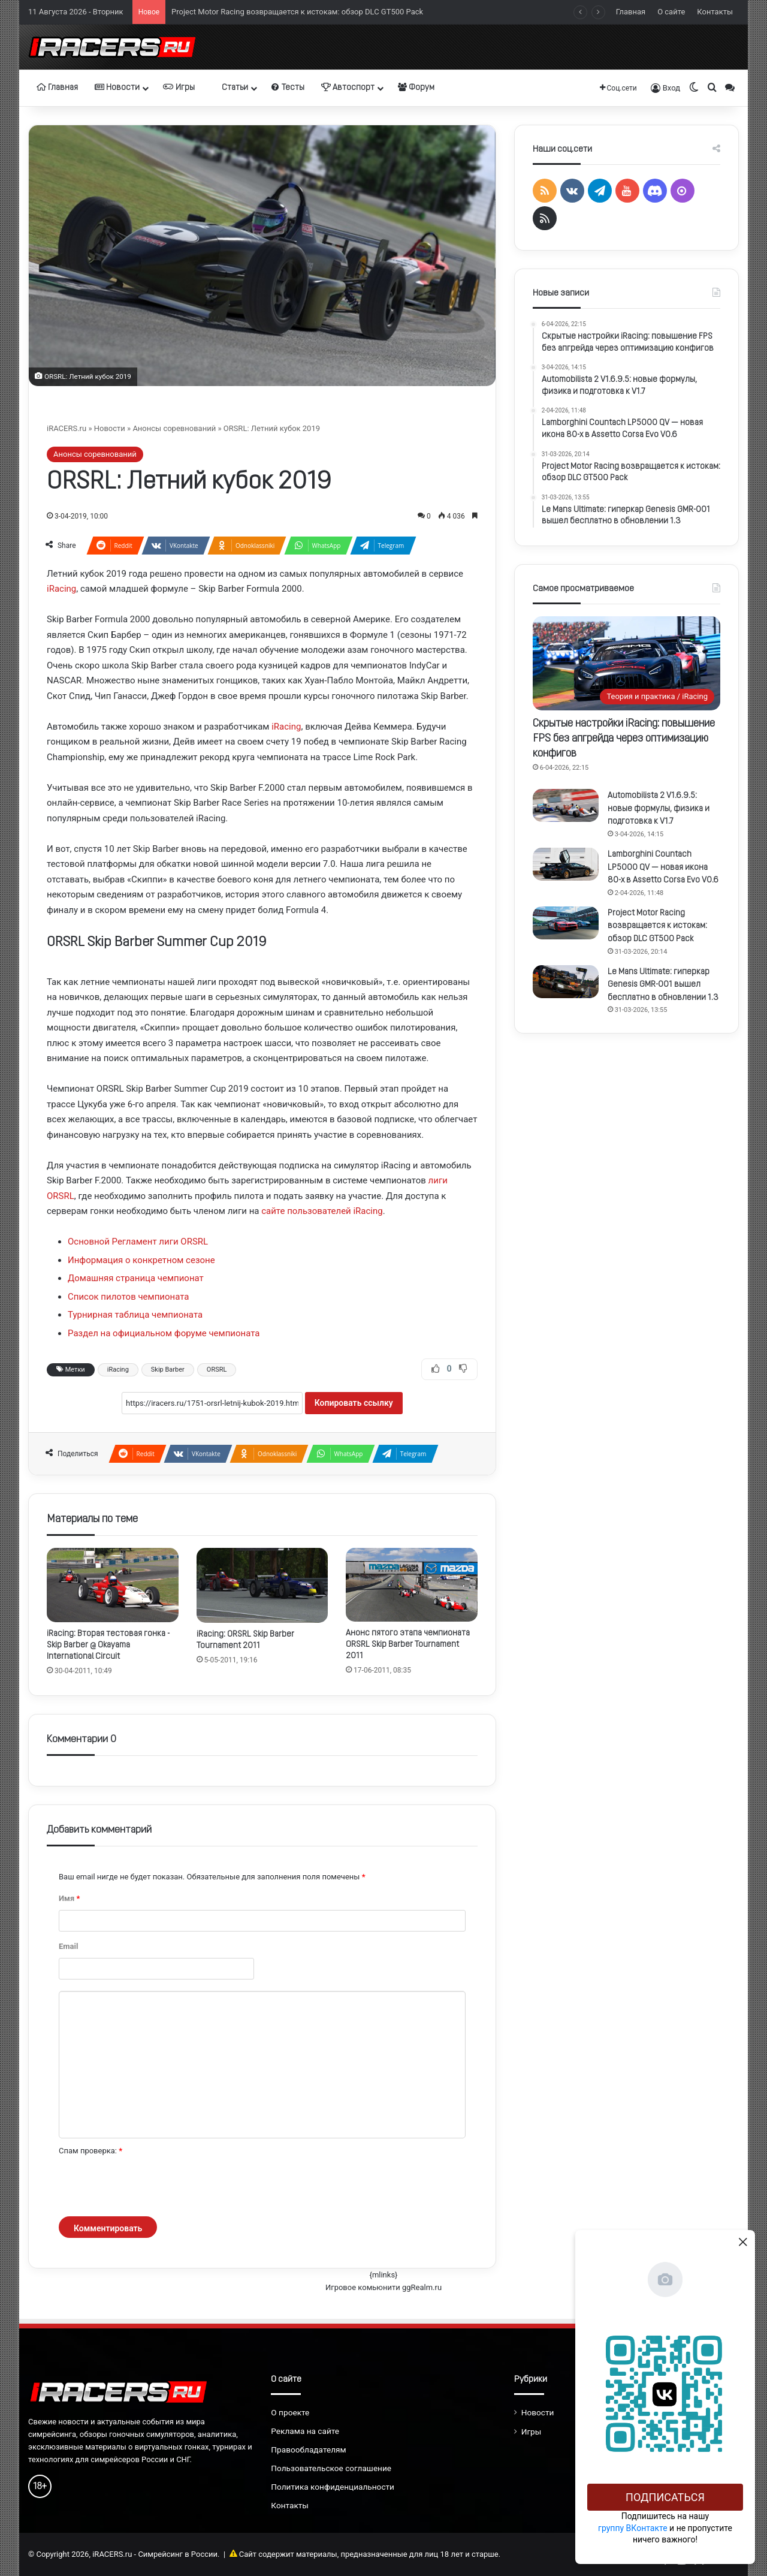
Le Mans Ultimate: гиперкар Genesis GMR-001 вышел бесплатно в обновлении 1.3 (663, 985)
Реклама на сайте (305, 2431)
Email (68, 1946)
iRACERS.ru (66, 428)
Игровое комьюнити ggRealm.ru (383, 2287)
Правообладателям (308, 2449)
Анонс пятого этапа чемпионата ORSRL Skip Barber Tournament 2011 (408, 1645)
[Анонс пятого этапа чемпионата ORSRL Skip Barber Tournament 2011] (412, 1585)
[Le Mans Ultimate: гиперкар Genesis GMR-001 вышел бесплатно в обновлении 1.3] (566, 981)
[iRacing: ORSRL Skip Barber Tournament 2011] (262, 1585)
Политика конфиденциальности (332, 2486)
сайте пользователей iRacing (322, 1211)
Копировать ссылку (354, 1403)
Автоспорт (348, 87)
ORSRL (217, 1369)
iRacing (61, 588)
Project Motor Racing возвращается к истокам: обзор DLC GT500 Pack (297, 11)
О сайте (671, 11)
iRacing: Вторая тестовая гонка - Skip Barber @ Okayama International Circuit (108, 1645)
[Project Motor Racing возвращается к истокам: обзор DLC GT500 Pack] (566, 922)
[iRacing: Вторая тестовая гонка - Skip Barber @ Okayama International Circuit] (113, 1585)
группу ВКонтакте (633, 2528)
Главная (630, 11)
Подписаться (665, 2497)
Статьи (230, 87)
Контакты (715, 11)
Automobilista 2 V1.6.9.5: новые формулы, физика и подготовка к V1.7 (658, 808)
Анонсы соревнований (174, 428)
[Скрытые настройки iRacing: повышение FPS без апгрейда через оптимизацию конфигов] (626, 663)
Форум (416, 87)
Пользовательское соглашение (331, 2468)
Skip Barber (168, 1369)
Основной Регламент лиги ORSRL (138, 1241)
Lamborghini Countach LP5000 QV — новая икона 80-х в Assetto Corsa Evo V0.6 (663, 867)
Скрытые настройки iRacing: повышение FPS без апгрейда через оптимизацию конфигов (624, 739)
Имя (69, 1898)
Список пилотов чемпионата (128, 1296)
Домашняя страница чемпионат (136, 1278)
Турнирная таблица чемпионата (135, 1314)
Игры (179, 87)
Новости (117, 87)
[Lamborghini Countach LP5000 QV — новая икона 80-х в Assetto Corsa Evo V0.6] (566, 864)
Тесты (287, 87)
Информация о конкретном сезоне (141, 1260)
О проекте (290, 2412)
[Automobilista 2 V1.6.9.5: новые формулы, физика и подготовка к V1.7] (566, 805)
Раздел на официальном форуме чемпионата (164, 1333)
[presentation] (150, 2187)
